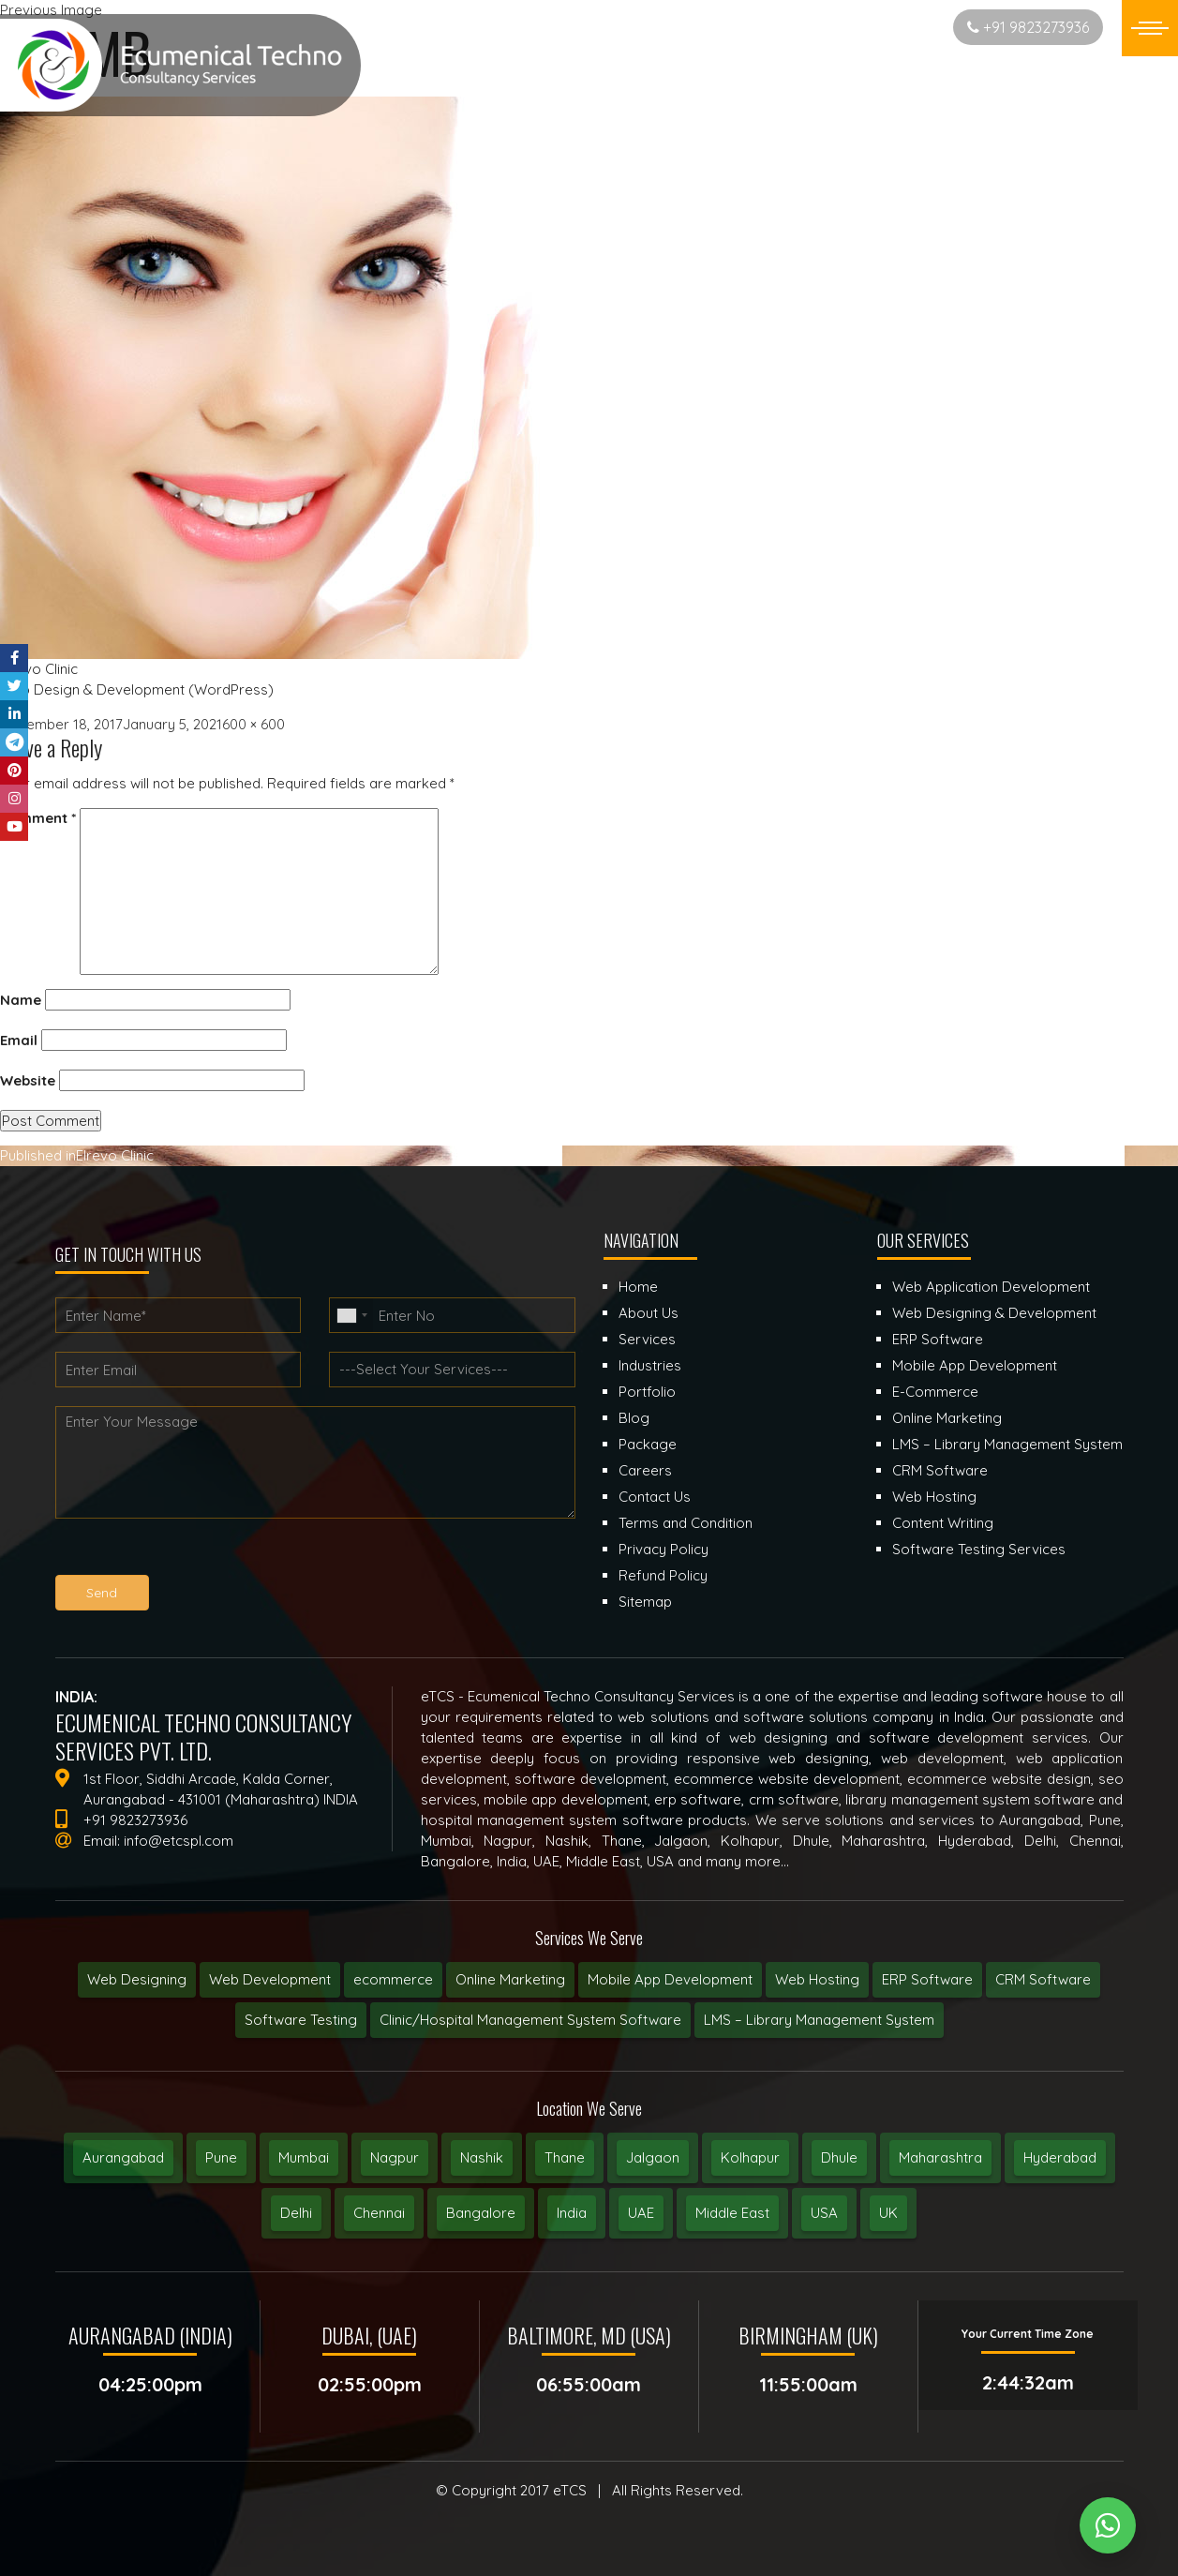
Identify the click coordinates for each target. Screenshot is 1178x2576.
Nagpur (394, 2157)
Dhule (839, 2157)
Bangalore (480, 2213)
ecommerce (393, 1979)
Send (101, 1592)
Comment (38, 818)
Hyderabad (1059, 2157)
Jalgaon (652, 2157)
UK (888, 2213)
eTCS (570, 2490)
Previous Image (51, 10)
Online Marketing (510, 1979)
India (572, 2213)
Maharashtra (940, 2157)
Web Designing (136, 1979)
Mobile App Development (670, 1979)
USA (824, 2213)
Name (20, 1000)
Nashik (481, 2157)
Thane (564, 2157)
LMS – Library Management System (819, 2020)
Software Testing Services (979, 1549)
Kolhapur (750, 2157)
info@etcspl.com (178, 1841)
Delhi (296, 2213)
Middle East (732, 2213)
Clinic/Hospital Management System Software (530, 2020)
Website (27, 1080)
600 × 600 (253, 724)
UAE (641, 2213)
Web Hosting (817, 1979)
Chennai (379, 2213)
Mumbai (303, 2157)
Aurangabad (123, 2157)
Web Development (270, 1979)
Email (18, 1040)
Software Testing (301, 2020)
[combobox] (351, 1315)
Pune (221, 2157)
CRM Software (1043, 1979)
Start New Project (865, 27)
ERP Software (927, 1979)
